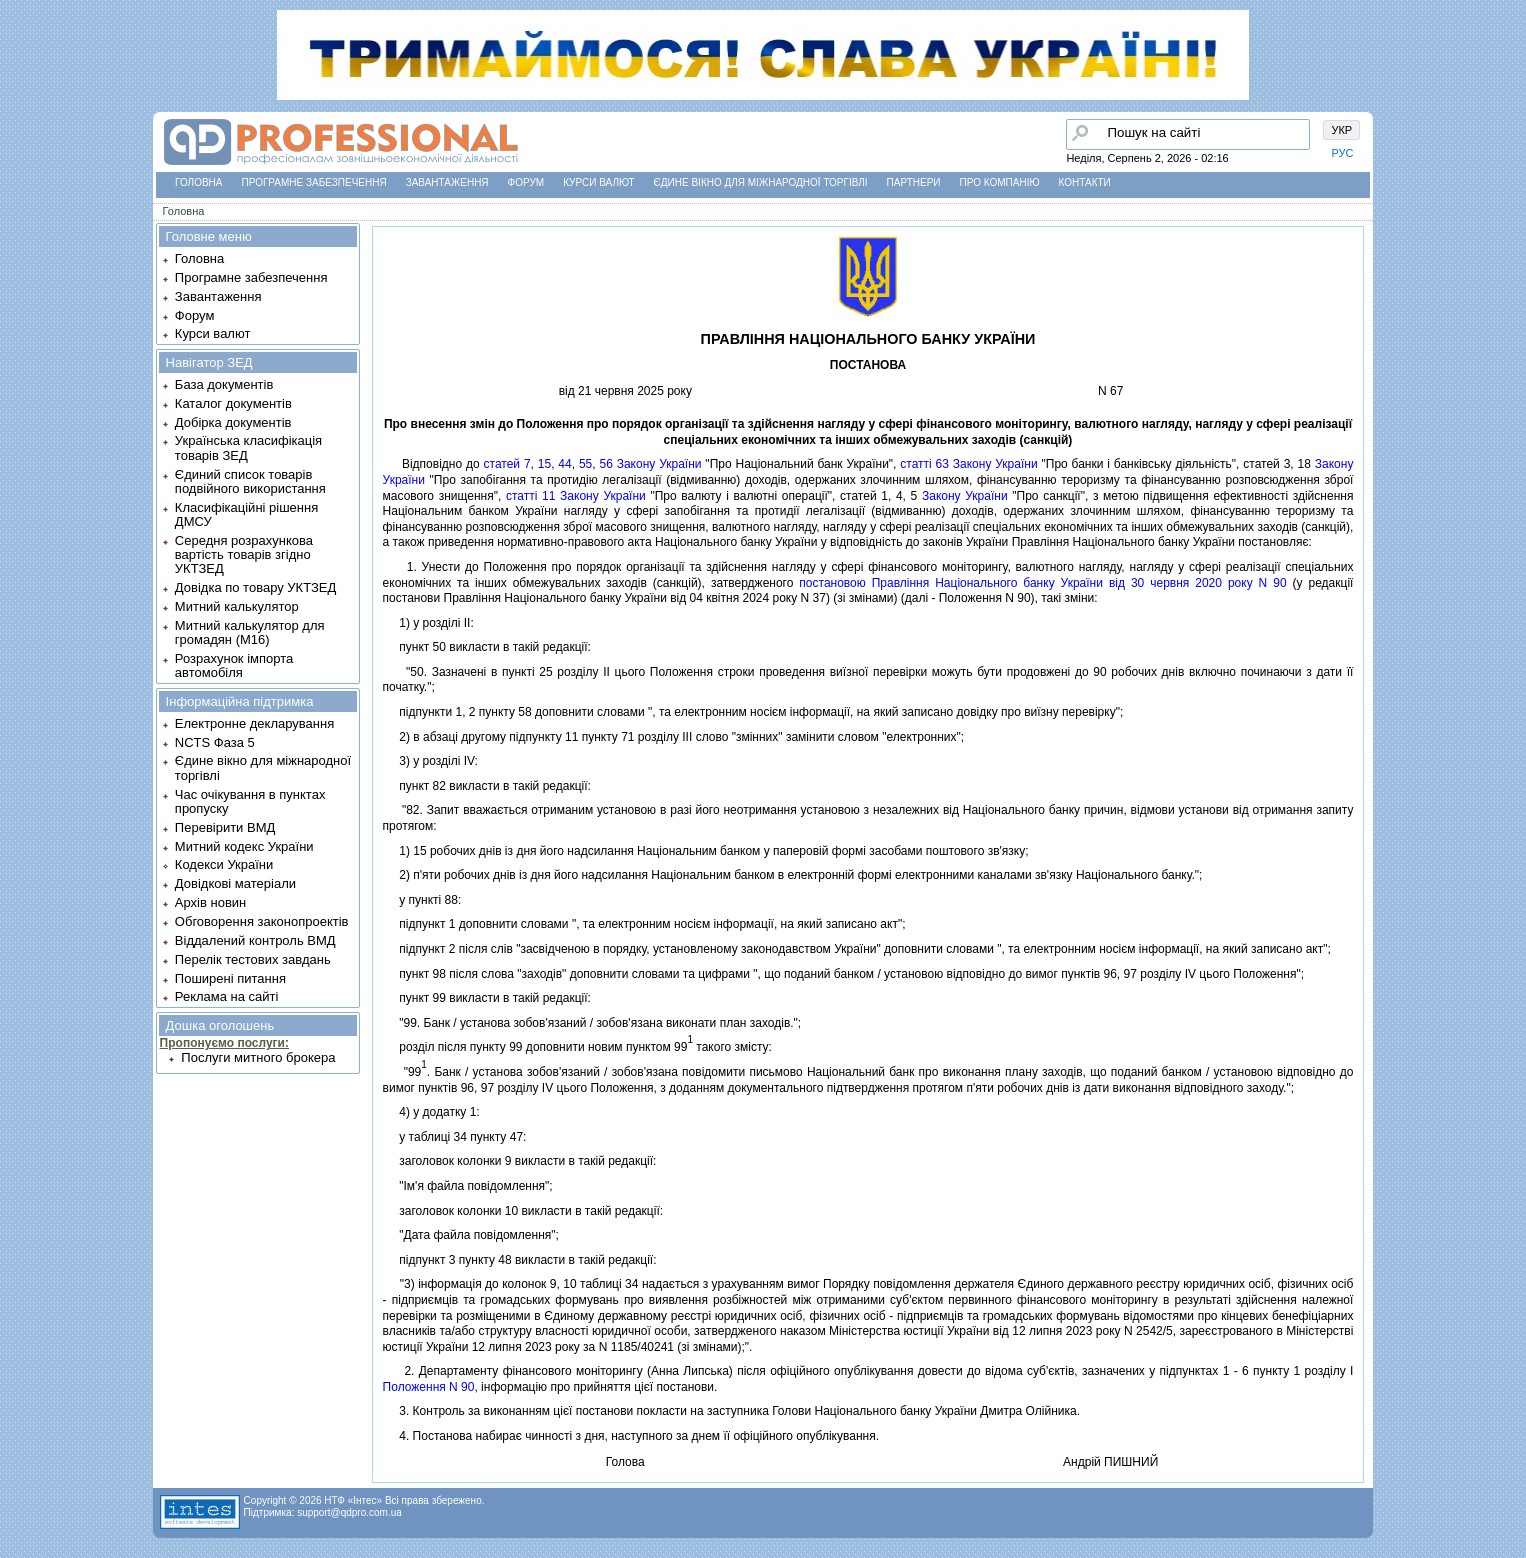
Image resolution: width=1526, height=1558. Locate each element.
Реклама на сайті (227, 996)
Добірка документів (233, 422)
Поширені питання (230, 978)
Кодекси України (224, 864)
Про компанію (1000, 182)
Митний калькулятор (237, 606)
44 (564, 464)
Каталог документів (233, 403)
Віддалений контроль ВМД (255, 940)
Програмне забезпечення (314, 182)
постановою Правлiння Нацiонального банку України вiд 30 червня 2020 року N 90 (1042, 583)
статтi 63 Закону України (968, 464)
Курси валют (598, 182)
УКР (1341, 130)
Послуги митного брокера (258, 1057)
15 (544, 464)
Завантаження (447, 182)
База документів (224, 384)
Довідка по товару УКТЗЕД (255, 587)
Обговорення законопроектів (262, 921)
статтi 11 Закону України (576, 496)
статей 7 (507, 464)
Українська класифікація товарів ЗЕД (248, 447)
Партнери (914, 182)
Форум (526, 182)
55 (585, 464)
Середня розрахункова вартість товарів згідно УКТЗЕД (244, 555)
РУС (1342, 153)
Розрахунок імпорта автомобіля (234, 665)
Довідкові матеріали (235, 883)
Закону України (965, 496)
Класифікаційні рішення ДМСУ (246, 514)
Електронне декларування (254, 723)
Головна (198, 182)
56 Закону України (650, 464)
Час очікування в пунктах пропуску (250, 801)
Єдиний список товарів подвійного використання (250, 481)
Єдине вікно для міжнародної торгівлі (761, 182)
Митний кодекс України (244, 846)
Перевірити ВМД (225, 827)
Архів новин (210, 902)
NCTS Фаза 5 (215, 742)
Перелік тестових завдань (253, 959)
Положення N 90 (429, 1387)
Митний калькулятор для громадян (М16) (250, 632)
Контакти (1085, 182)
